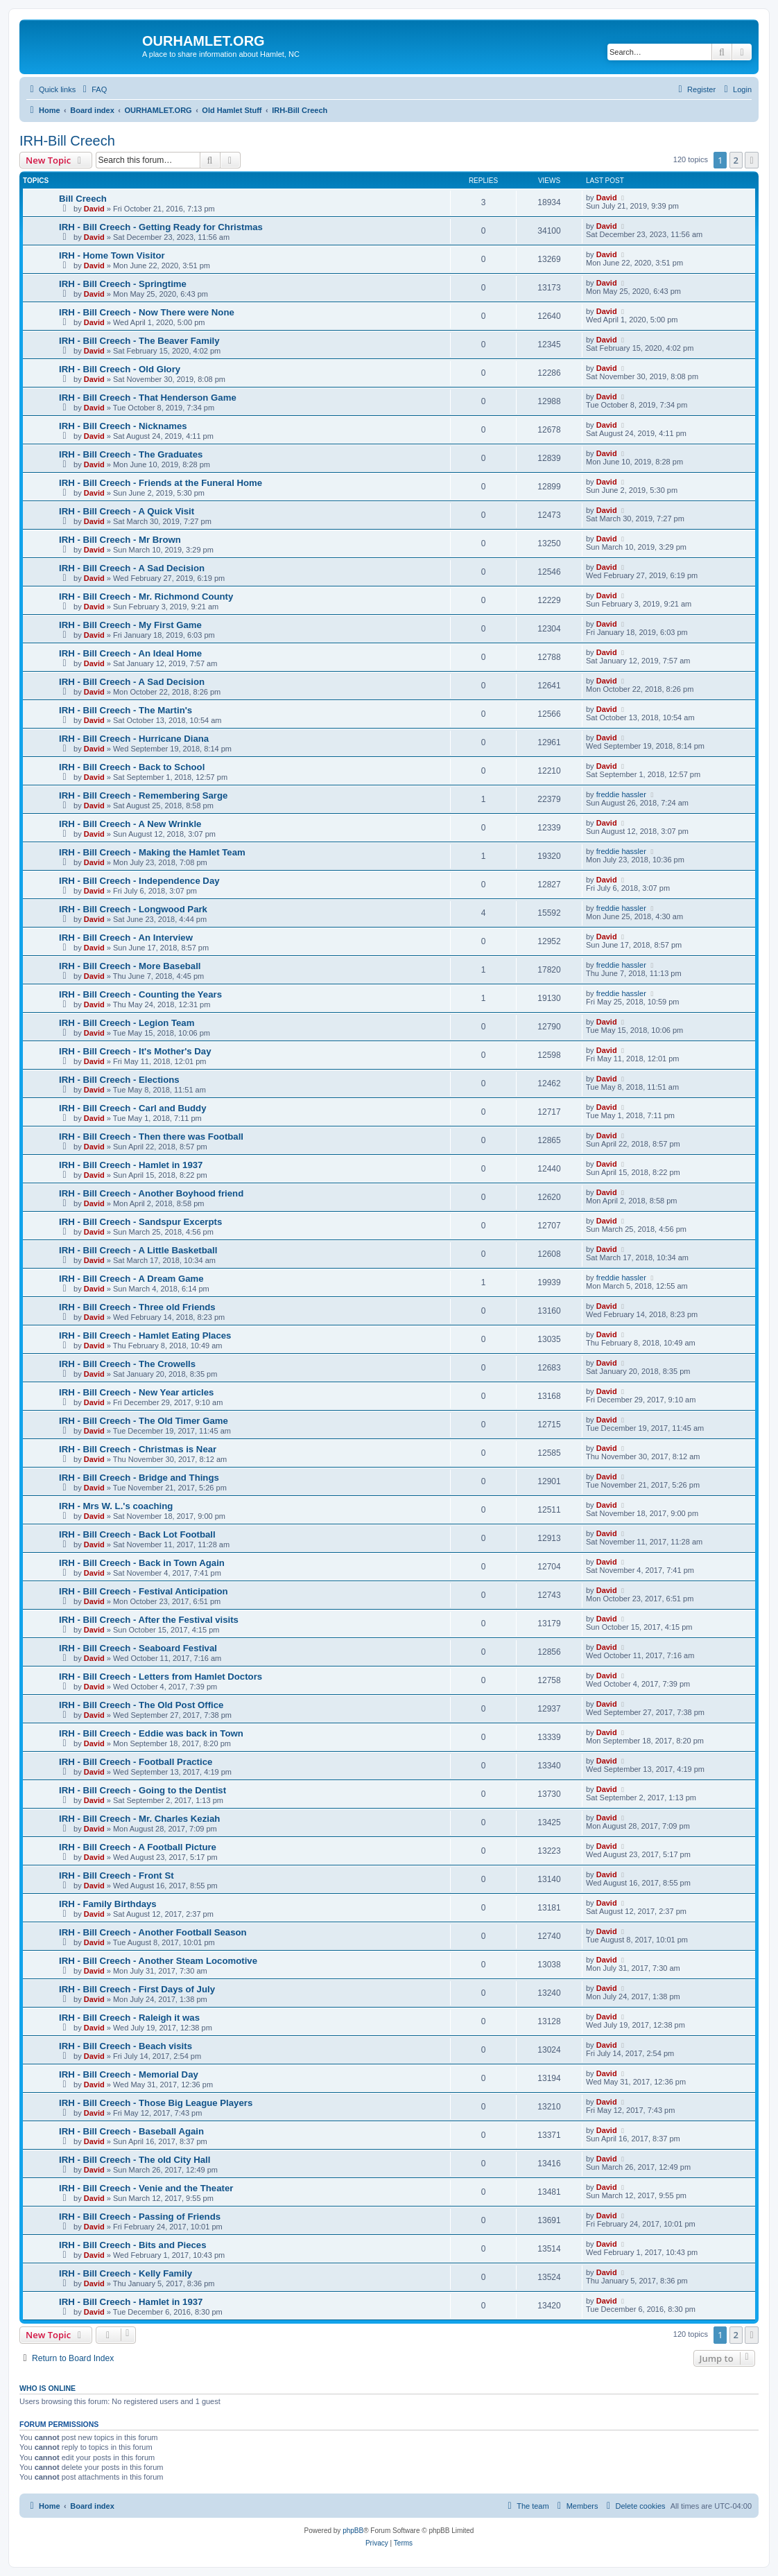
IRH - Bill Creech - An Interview (126, 937)
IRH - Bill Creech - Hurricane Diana (134, 738)
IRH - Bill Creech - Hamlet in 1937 (130, 1165)
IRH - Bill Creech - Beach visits (125, 2046)
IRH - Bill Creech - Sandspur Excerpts (140, 1222)
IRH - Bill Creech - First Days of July (137, 1989)
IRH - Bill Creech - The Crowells (127, 1364)
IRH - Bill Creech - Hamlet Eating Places (145, 1335)
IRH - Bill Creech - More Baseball (129, 966)
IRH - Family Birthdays (108, 1904)
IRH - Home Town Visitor (112, 255)
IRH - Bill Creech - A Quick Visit (126, 511)
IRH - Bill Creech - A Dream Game (131, 1278)
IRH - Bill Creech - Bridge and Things (139, 1477)
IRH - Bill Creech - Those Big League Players (155, 2103)
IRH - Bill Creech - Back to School (132, 767)
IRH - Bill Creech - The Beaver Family (139, 341)
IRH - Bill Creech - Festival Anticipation (143, 1591)
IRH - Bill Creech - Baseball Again (131, 2131)
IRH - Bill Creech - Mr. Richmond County (146, 596)
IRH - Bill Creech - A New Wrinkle (130, 824)
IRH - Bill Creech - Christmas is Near (137, 1449)
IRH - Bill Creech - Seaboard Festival (138, 1648)
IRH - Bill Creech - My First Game (130, 625)
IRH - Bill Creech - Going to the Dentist (142, 1790)
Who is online (47, 2388)
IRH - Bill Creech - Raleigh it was (129, 2017)
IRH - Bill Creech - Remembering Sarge (143, 795)
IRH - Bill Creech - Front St (116, 1875)
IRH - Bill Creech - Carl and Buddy (133, 1108)
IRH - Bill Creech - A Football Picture (137, 1847)
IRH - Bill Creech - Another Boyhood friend (151, 1193)
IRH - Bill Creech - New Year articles (136, 1392)
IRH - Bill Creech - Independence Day (139, 881)
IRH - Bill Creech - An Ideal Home (130, 653)
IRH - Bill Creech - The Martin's (125, 710)
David (94, 208)
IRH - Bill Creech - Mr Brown (120, 539)
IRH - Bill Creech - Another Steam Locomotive (158, 1961)
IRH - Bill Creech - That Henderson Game (147, 397)
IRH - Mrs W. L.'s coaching (116, 1506)
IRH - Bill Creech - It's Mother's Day (135, 1051)
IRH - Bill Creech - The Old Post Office (141, 1705)
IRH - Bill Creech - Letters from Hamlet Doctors (160, 1676)
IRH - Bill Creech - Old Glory (119, 369)
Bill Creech (83, 198)
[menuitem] (93, 89)
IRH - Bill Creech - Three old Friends (137, 1307)
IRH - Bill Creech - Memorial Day (128, 2074)
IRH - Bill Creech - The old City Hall (134, 2160)
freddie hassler (621, 794)
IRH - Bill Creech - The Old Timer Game (143, 1421)
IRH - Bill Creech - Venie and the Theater (146, 2188)
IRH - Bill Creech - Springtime (123, 284)
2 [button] (736, 160)
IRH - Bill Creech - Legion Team (126, 1023)
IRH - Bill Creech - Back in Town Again (142, 1563)
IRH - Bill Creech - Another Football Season (153, 1932)
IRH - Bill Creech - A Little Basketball (138, 1250)
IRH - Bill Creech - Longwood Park (133, 909)
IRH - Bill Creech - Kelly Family (125, 2273)
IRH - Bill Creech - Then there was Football (151, 1136)
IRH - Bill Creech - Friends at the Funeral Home (160, 483)
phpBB (353, 2530)
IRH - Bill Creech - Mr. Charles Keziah (139, 1818)
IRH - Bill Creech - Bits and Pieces (133, 2245)
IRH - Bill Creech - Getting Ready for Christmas (161, 227)
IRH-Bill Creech (67, 140)
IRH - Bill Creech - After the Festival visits (149, 1620)
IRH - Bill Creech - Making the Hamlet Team (152, 852)
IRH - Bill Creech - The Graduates (130, 454)
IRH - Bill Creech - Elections (119, 1079)
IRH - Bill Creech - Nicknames (123, 426)
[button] (752, 160)
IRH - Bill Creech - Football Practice (135, 1762)
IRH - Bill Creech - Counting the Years (140, 994)
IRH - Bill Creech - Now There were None (146, 312)
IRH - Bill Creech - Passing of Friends (140, 2216)
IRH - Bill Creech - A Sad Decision (132, 568)
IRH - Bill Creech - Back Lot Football (137, 1534)
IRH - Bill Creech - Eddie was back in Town (151, 1733)
